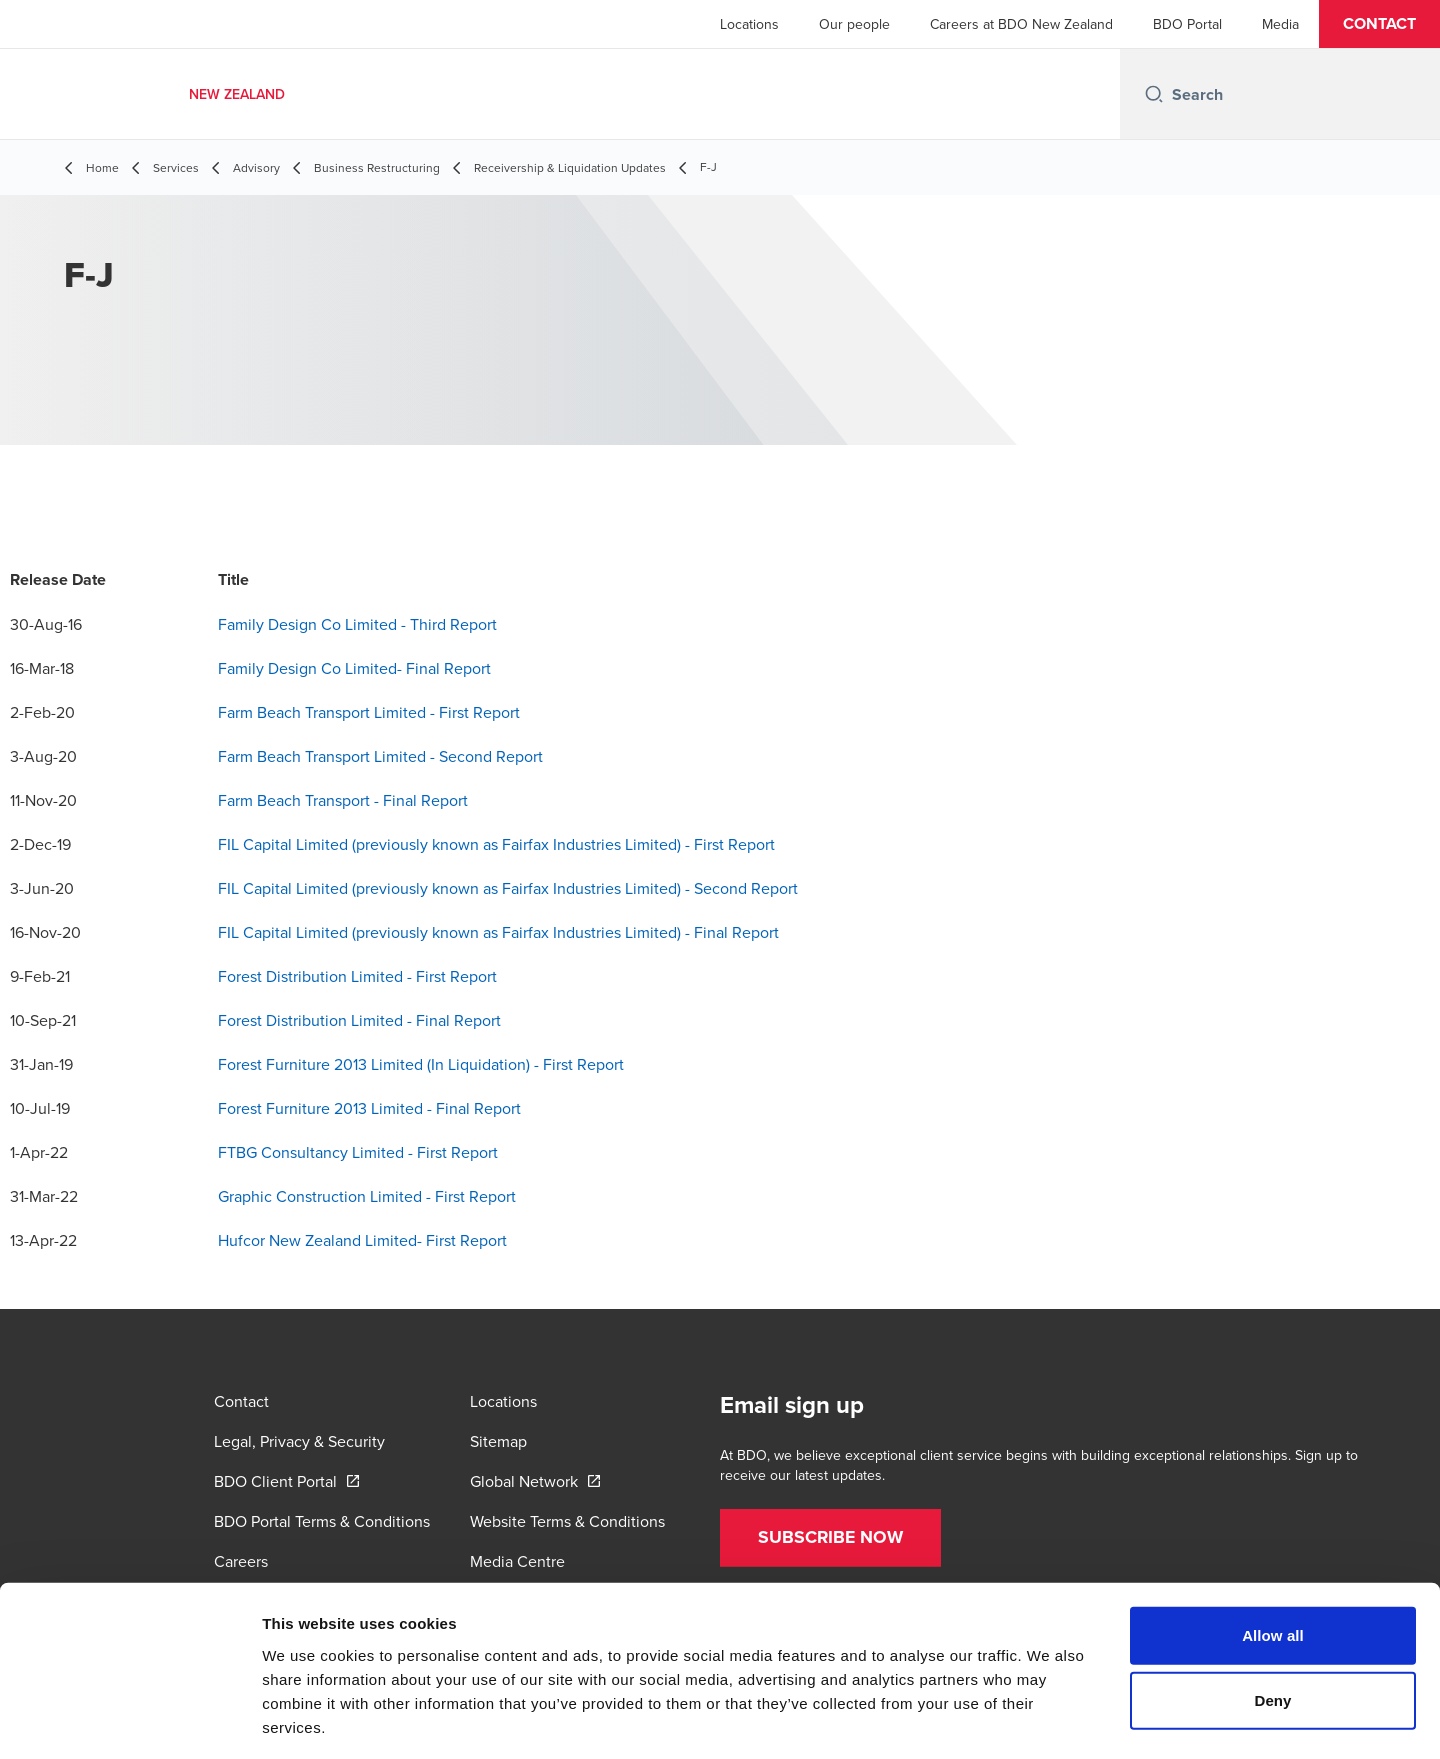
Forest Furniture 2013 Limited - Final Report (369, 1108)
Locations (749, 24)
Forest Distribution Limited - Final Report (359, 1020)
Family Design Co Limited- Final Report (354, 668)
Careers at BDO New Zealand (1021, 24)
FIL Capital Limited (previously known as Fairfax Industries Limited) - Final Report (498, 932)
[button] (1379, 24)
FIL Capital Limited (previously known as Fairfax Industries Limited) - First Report (496, 844)
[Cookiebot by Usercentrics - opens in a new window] (129, 1720)
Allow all (1273, 1546)
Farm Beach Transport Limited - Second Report (380, 756)
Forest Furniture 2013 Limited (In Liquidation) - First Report (421, 1064)
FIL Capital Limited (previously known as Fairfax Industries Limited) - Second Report (508, 888)
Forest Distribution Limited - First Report (357, 976)
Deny (1272, 1612)
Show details (1049, 1719)
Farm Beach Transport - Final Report (343, 800)
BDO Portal (1187, 24)
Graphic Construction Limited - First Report (367, 1196)
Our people (854, 24)
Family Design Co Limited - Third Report (357, 624)
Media (1280, 24)
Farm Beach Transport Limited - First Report (369, 712)
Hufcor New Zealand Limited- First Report (362, 1240)
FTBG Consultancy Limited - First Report (358, 1152)
